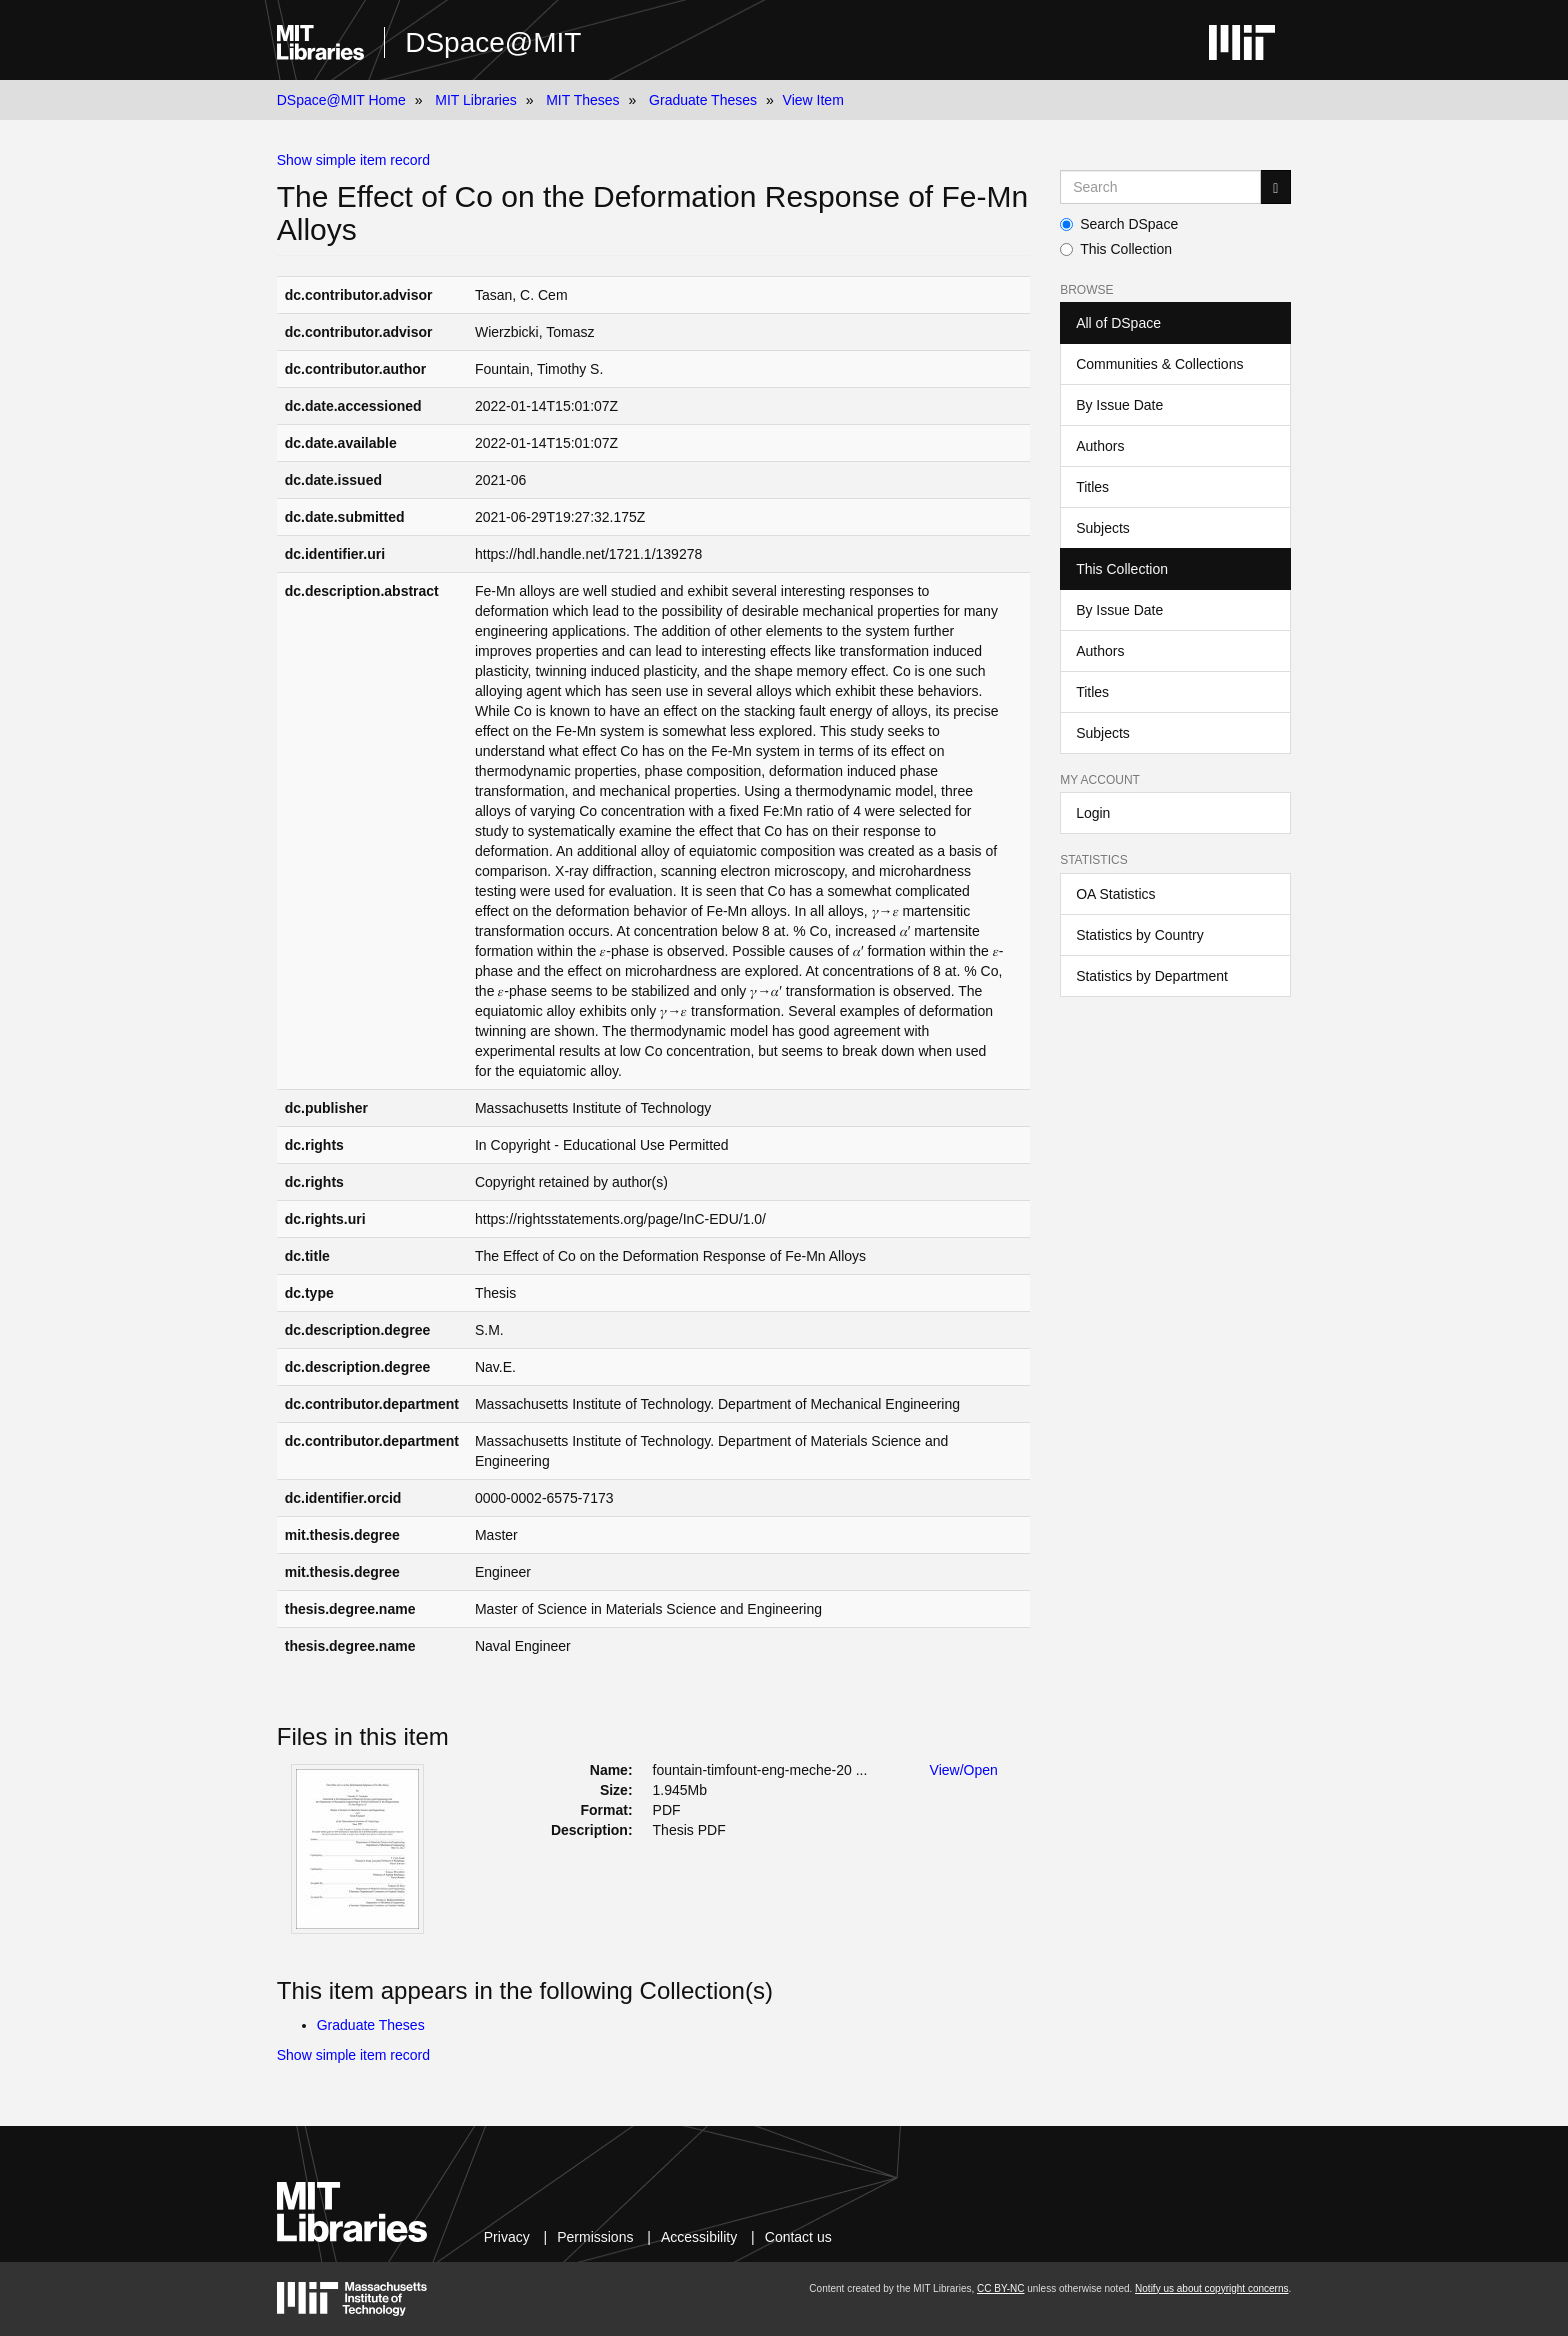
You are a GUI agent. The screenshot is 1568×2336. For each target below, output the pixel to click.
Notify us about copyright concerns (1211, 2288)
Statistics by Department (1152, 976)
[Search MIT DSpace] (1160, 187)
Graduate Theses (703, 100)
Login (1093, 813)
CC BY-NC (1000, 2288)
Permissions (595, 2237)
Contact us (798, 2237)
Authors (1100, 446)
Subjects (1103, 528)
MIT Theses (582, 100)
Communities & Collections (1159, 364)
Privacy (507, 2237)
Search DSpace (1119, 224)
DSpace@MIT (493, 42)
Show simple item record (353, 160)
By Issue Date (1119, 405)
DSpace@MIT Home (341, 100)
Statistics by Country (1140, 935)
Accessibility (699, 2237)
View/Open (964, 1770)
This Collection (1116, 249)
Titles (1092, 487)
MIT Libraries (475, 100)
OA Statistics (1115, 894)
